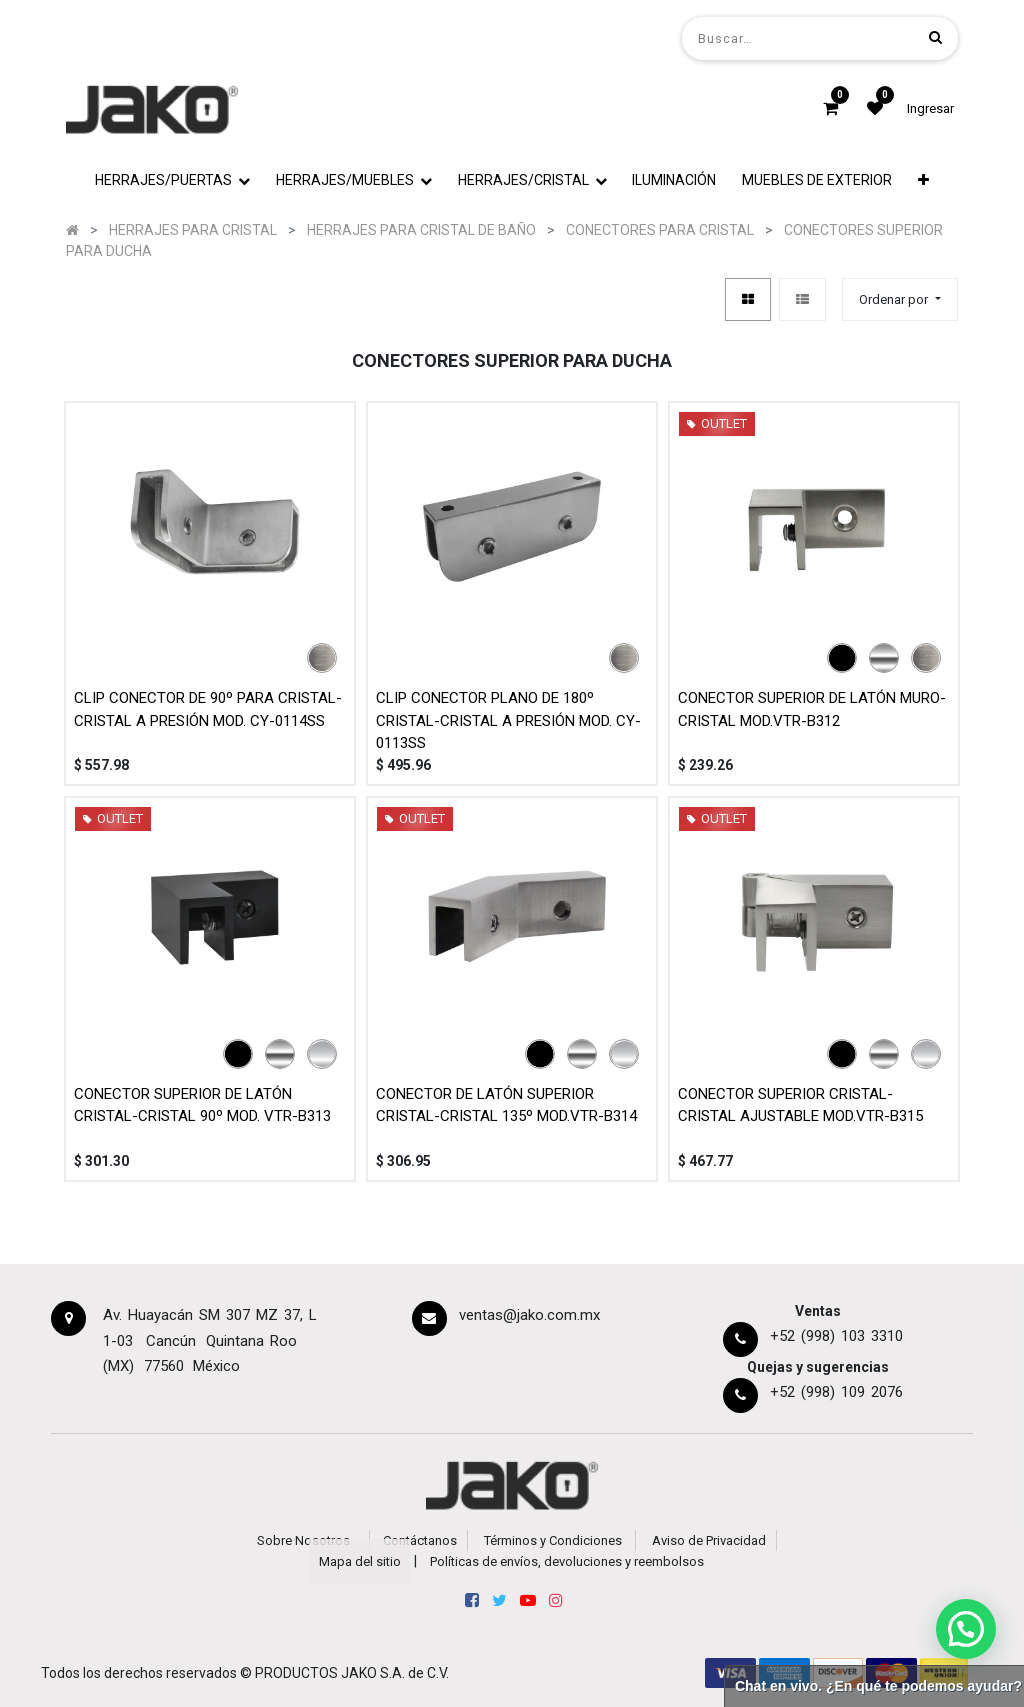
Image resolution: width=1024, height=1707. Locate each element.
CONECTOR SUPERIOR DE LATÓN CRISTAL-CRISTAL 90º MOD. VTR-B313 (202, 1105)
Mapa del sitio (360, 1561)
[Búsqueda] (935, 37)
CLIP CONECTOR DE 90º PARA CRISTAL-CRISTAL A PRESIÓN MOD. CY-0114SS (208, 709)
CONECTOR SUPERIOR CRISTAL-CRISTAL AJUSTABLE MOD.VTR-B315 (800, 1105)
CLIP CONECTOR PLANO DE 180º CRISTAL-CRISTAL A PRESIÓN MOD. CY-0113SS (508, 720)
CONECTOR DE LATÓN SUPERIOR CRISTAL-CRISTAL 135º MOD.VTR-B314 (506, 1105)
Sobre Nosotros (303, 1540)
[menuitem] (675, 180)
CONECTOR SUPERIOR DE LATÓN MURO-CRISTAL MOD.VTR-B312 (812, 709)
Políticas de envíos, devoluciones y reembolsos (567, 1561)
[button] (923, 180)
